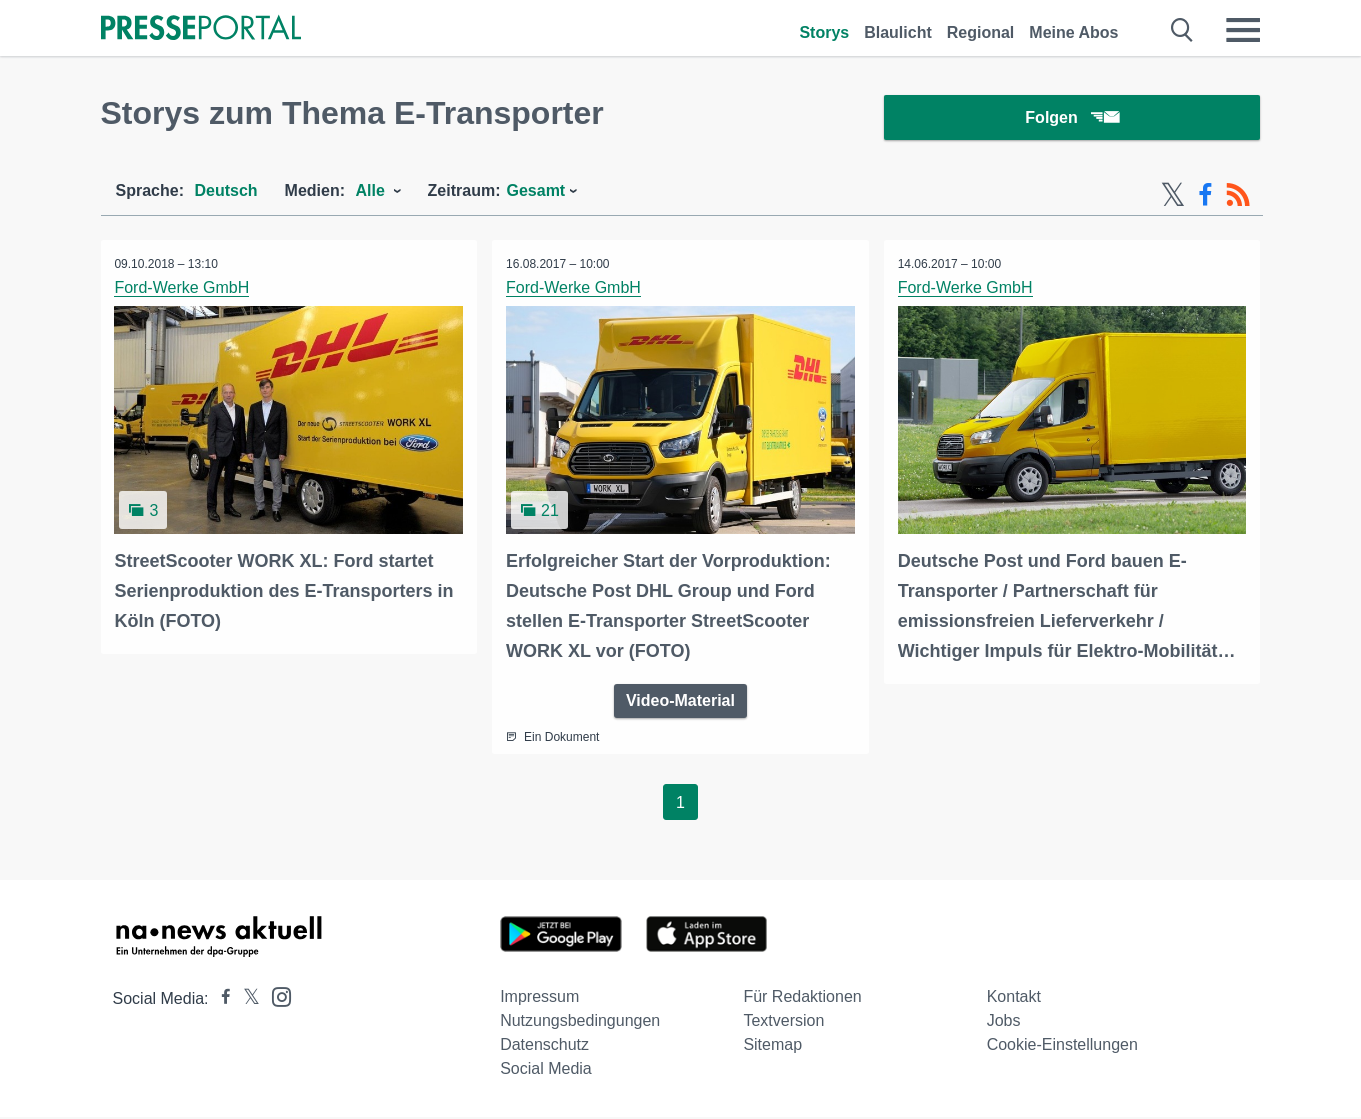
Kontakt (1014, 998)
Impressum (539, 998)
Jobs (1004, 1022)
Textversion (783, 1022)
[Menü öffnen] (1243, 30)
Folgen (1071, 119)
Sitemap (772, 1046)
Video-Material (680, 702)
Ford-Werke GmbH (183, 290)
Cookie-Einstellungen (1062, 1046)
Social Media (546, 1070)
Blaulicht (898, 32)
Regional (981, 32)
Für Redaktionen (802, 998)
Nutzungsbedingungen (580, 1022)
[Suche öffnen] (1182, 30)
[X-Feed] (1173, 198)
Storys (824, 32)
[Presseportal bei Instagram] (275, 997)
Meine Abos (1073, 32)
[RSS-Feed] (1238, 198)
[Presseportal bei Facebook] (220, 1000)
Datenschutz (544, 1046)
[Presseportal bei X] (245, 1000)
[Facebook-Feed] (1205, 198)
